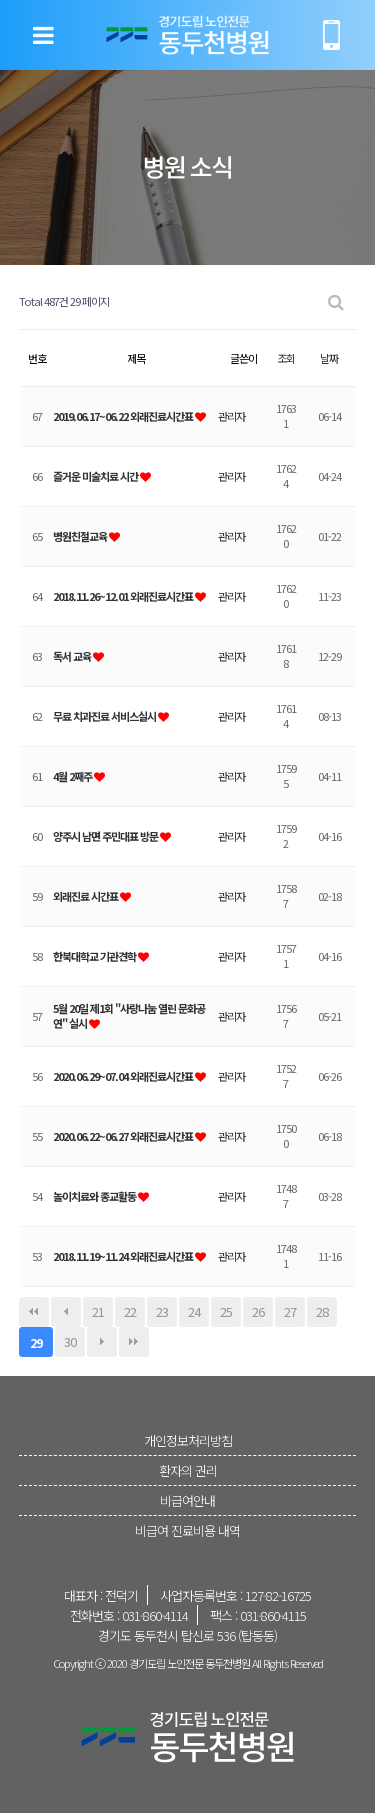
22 (130, 1311)
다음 (102, 1342)
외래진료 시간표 (86, 896)
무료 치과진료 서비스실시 (105, 716)
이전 (66, 1312)
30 (70, 1341)
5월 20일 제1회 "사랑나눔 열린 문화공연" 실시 (129, 1015)
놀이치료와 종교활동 (95, 1196)
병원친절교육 (81, 536)
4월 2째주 (73, 776)
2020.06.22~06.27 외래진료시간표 (124, 1136)
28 (322, 1311)
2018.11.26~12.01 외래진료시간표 (124, 596)
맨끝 (134, 1342)
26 (258, 1311)
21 (98, 1311)
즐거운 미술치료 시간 (96, 476)
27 (290, 1311)
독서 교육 (73, 656)
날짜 (329, 358)
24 (194, 1311)
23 (162, 1311)
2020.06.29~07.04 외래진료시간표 (124, 1076)
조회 (286, 358)
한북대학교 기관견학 (95, 956)
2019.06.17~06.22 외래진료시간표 (124, 416)
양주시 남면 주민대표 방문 (106, 836)
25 (226, 1311)
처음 (34, 1312)
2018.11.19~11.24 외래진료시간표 (124, 1256)
